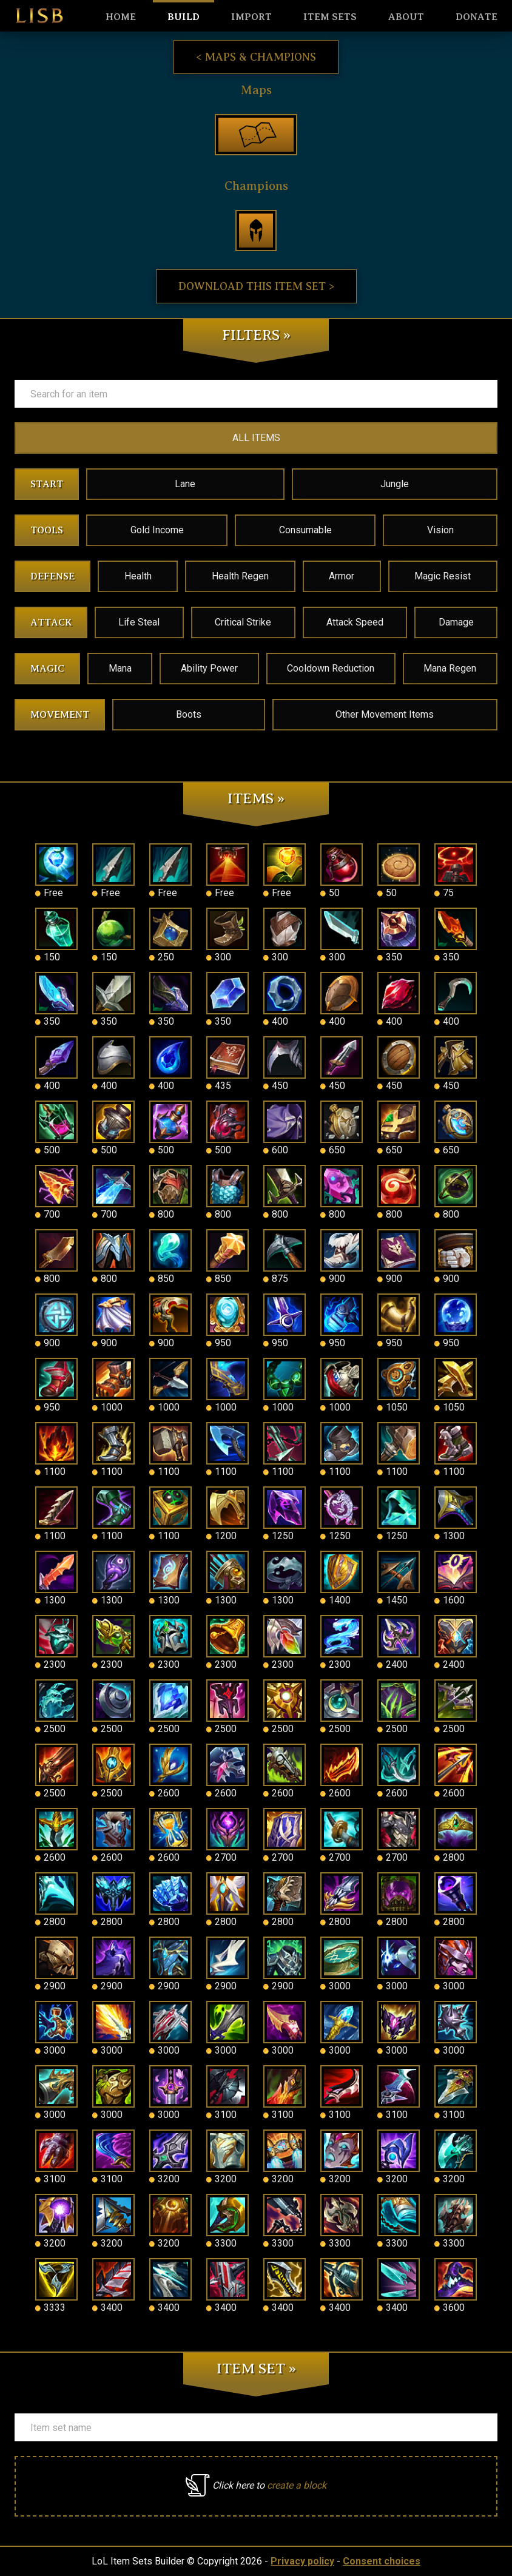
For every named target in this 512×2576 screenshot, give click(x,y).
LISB (39, 16)
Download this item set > (256, 286)
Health (138, 576)
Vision (440, 530)
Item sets (330, 17)
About (406, 17)
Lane (185, 484)
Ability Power (209, 668)
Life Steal (139, 622)
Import (251, 17)
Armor (341, 576)
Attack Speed (354, 622)
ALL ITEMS (256, 437)
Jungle (394, 484)
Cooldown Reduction (330, 668)
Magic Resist (442, 576)
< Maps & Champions (256, 57)
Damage (456, 622)
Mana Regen (449, 668)
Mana (120, 668)
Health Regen (240, 576)
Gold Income (157, 530)
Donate (476, 17)
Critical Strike (243, 622)
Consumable (305, 530)
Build (183, 17)
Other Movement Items (384, 714)
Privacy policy (302, 2561)
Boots (188, 714)
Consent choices (381, 2561)
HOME (121, 17)
